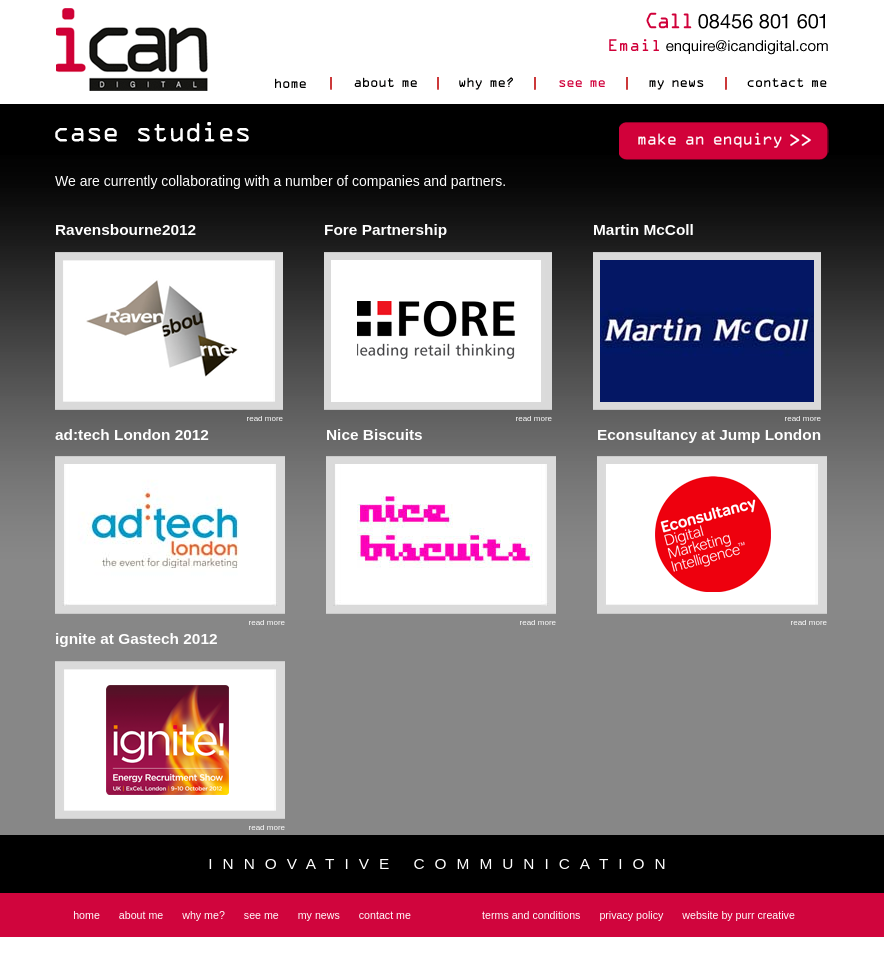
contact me (385, 915)
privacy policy (631, 915)
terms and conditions (531, 915)
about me (141, 915)
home (86, 915)
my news (319, 915)
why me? (203, 915)
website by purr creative (738, 915)
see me (261, 915)
